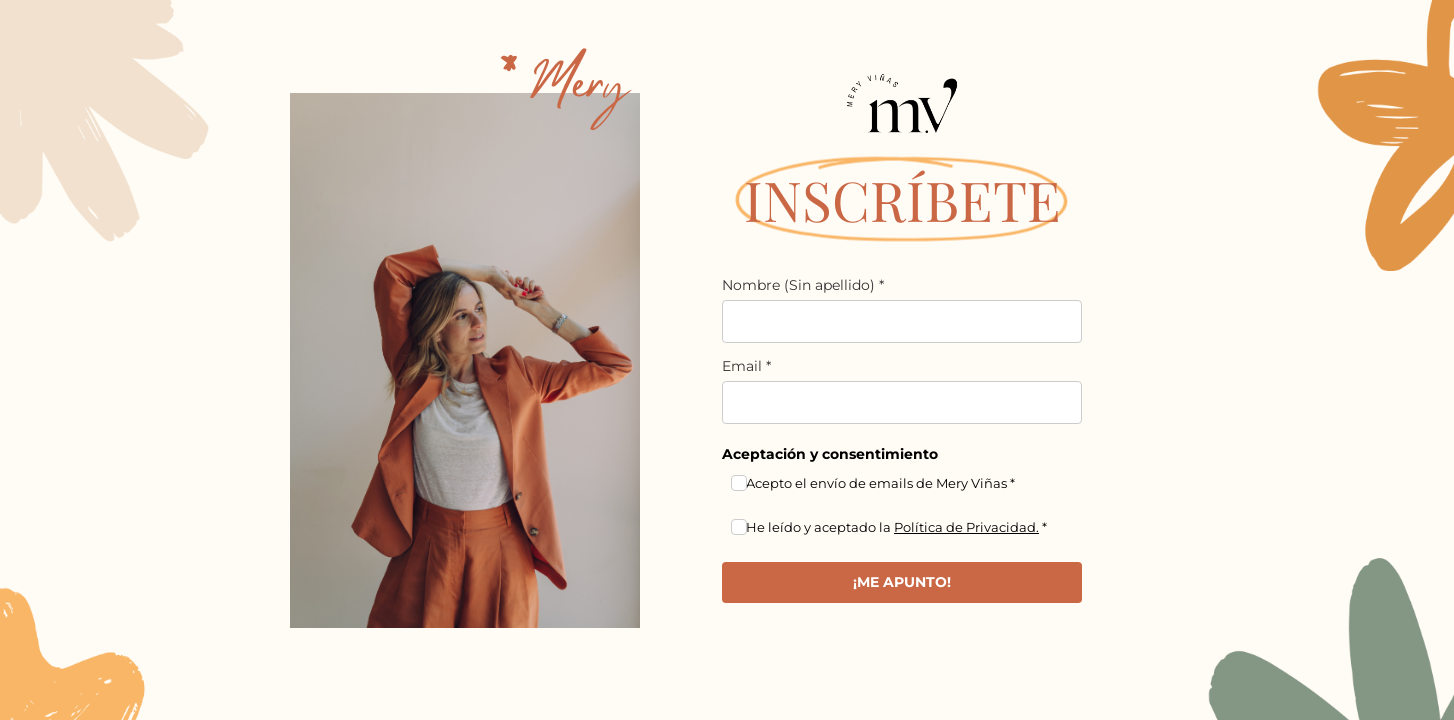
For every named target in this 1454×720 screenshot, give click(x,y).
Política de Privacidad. (966, 527)
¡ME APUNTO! (902, 582)
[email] (902, 402)
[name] (902, 321)
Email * (746, 366)
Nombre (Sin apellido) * (803, 285)
